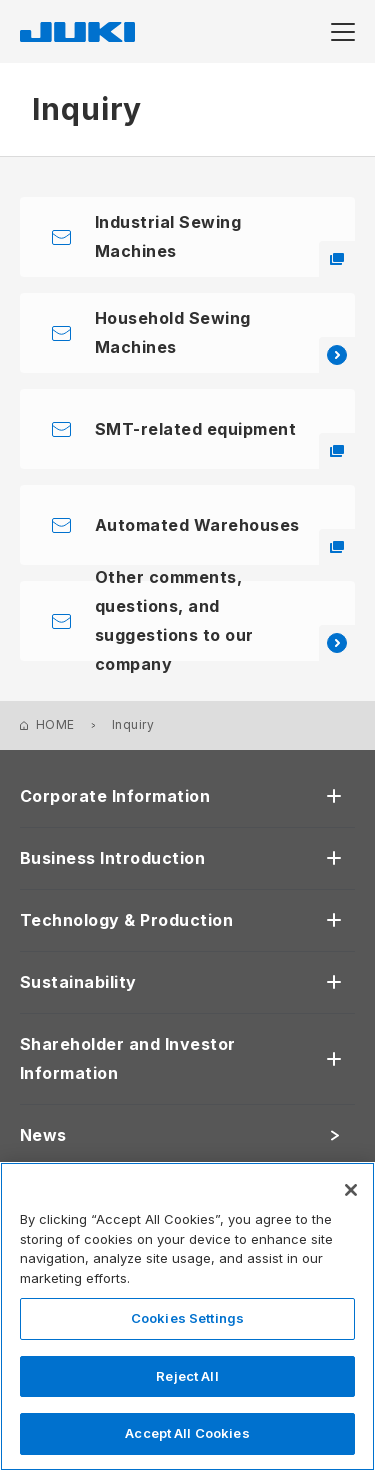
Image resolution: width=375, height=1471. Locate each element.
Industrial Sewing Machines (225, 244)
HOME (55, 724)
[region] (187, 1316)
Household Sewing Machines (225, 340)
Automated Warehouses (225, 540)
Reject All (187, 1376)
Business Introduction (112, 858)
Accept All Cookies (187, 1433)
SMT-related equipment (225, 444)
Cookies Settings (187, 1318)
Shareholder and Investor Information (128, 1058)
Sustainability (78, 982)
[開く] (334, 796)
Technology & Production (126, 920)
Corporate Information (115, 796)
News (43, 1135)
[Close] (351, 1190)
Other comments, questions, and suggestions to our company (225, 621)
